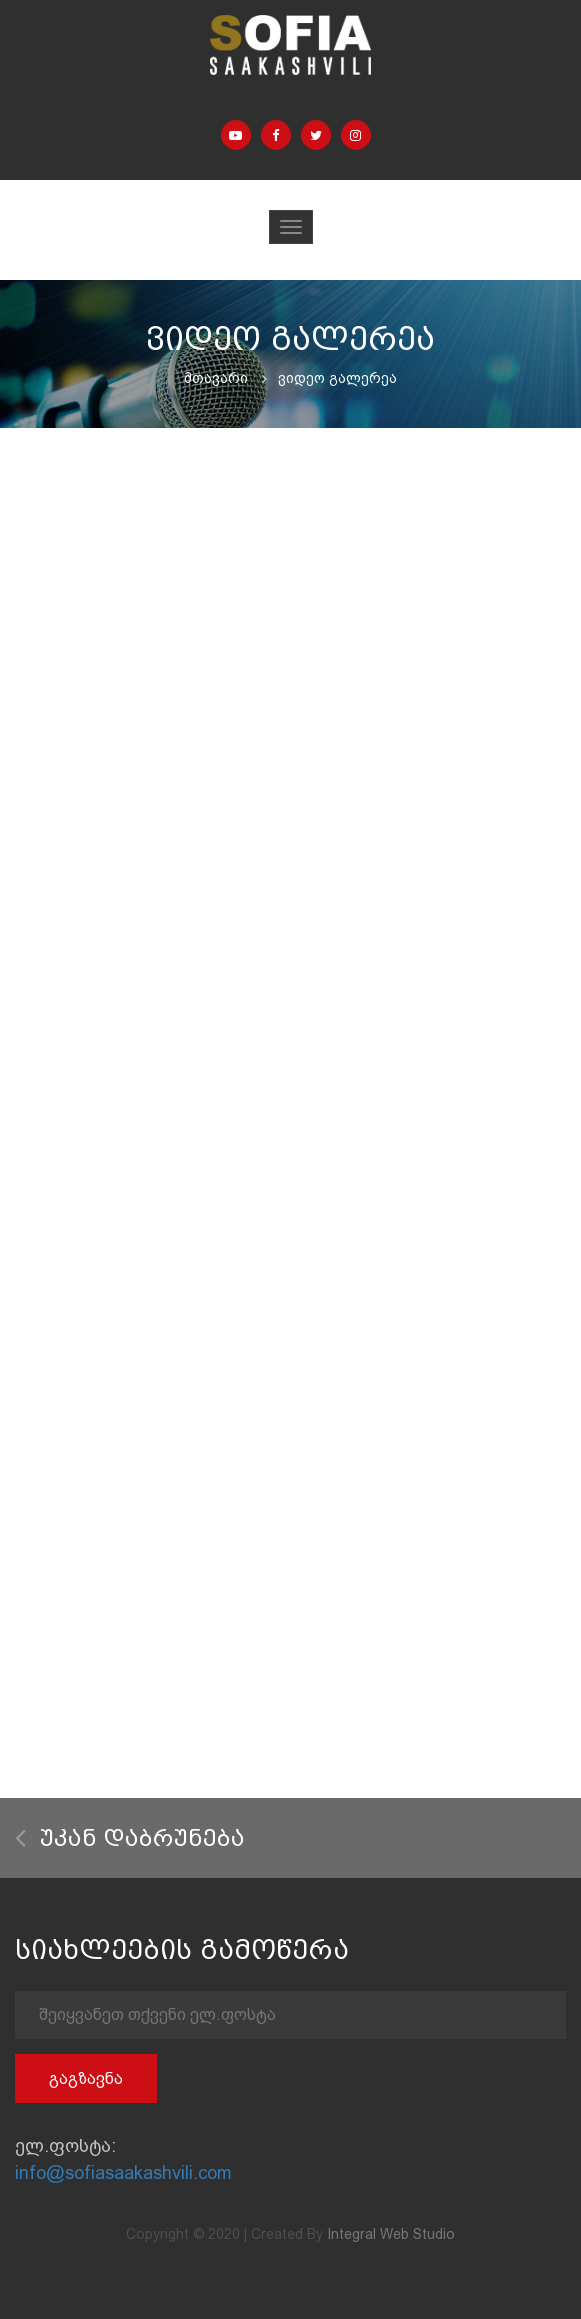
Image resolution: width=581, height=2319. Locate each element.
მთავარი (216, 378)
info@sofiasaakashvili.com (123, 2172)
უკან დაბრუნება (130, 1838)
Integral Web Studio (391, 2234)
